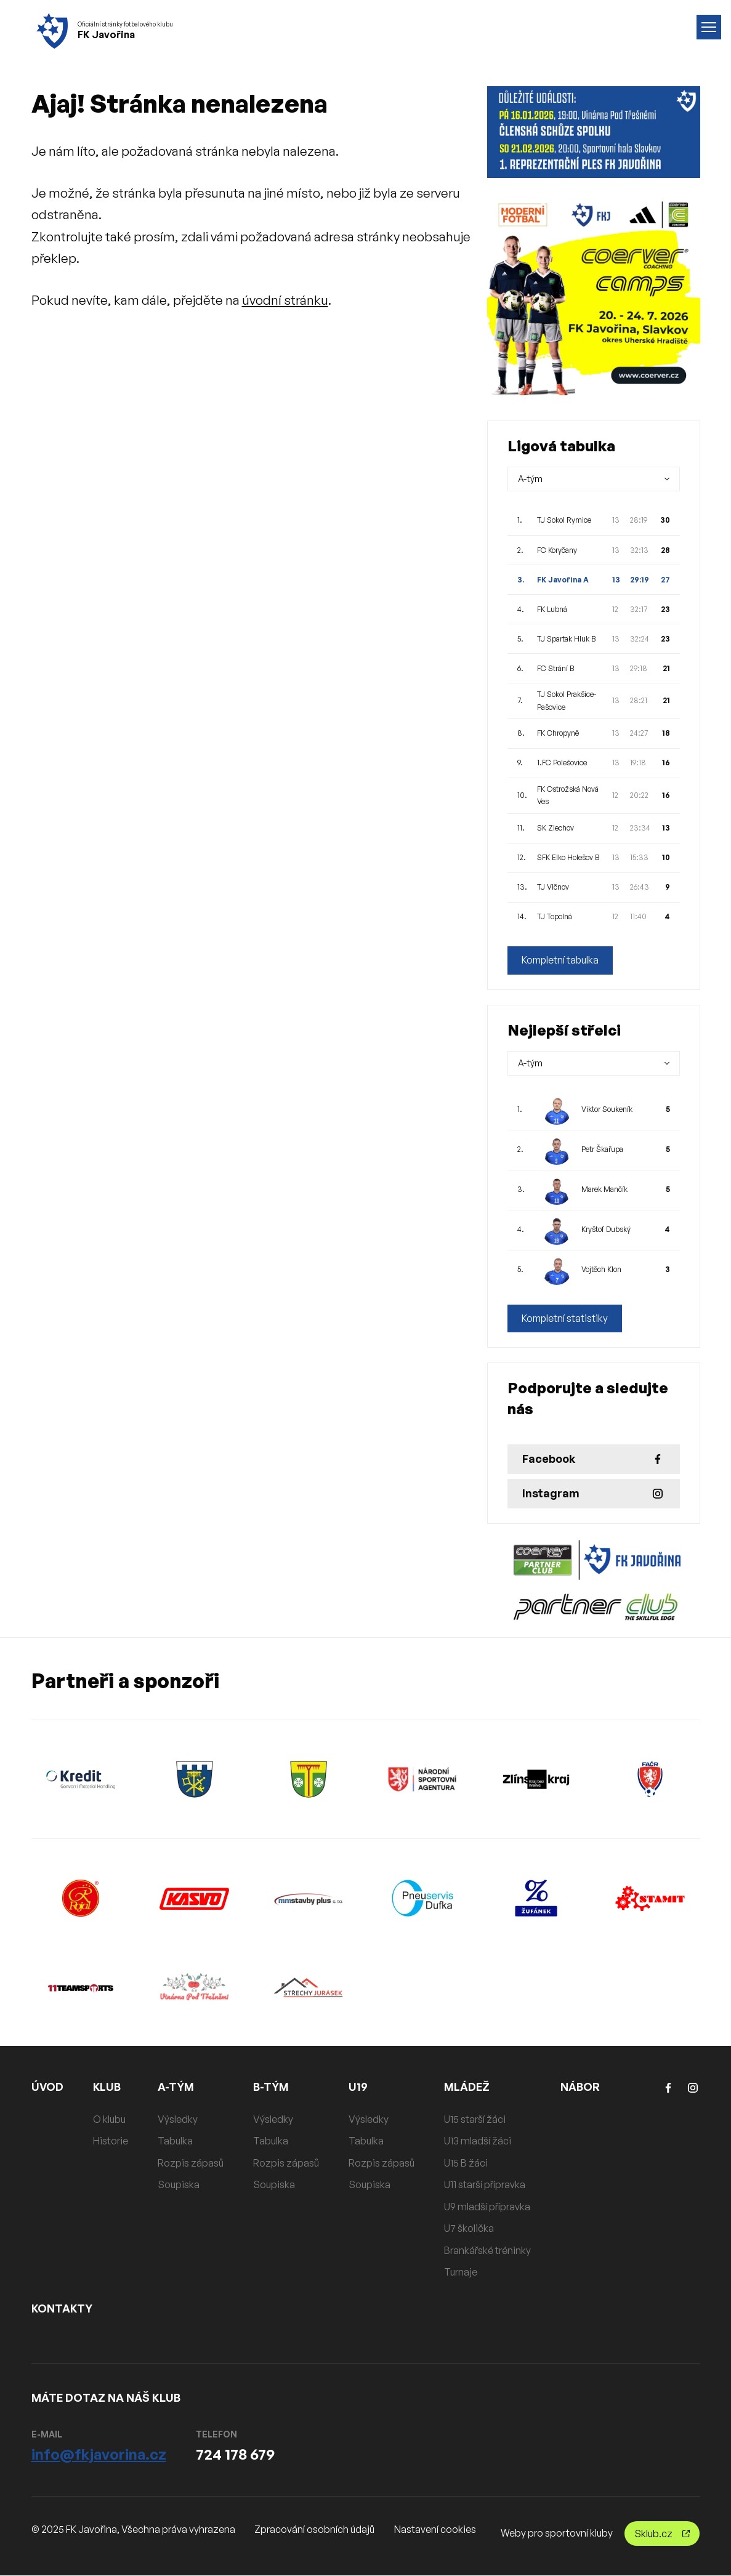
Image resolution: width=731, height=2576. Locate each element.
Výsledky (178, 2119)
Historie (111, 2141)
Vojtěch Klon (601, 1269)
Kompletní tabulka (561, 960)
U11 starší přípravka (485, 2185)
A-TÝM (176, 2087)
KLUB (108, 2087)
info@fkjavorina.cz (98, 2454)
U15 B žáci (466, 2163)
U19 (358, 2087)
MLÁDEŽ (467, 2087)
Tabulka (175, 2141)
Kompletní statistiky (566, 1319)
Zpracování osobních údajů (314, 2530)
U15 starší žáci (475, 2119)
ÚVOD (47, 2087)
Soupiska (179, 2185)
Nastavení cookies (435, 2530)
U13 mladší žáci (478, 2141)
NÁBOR (580, 2087)
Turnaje (461, 2272)
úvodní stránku (285, 300)
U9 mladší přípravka (488, 2206)
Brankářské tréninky (488, 2250)
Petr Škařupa (602, 1149)
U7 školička (470, 2229)
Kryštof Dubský (606, 1229)
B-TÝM (272, 2087)
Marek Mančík (604, 1189)
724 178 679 (235, 2454)
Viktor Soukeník (606, 1109)
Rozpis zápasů (191, 2163)
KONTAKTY (62, 2308)
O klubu (110, 2119)
